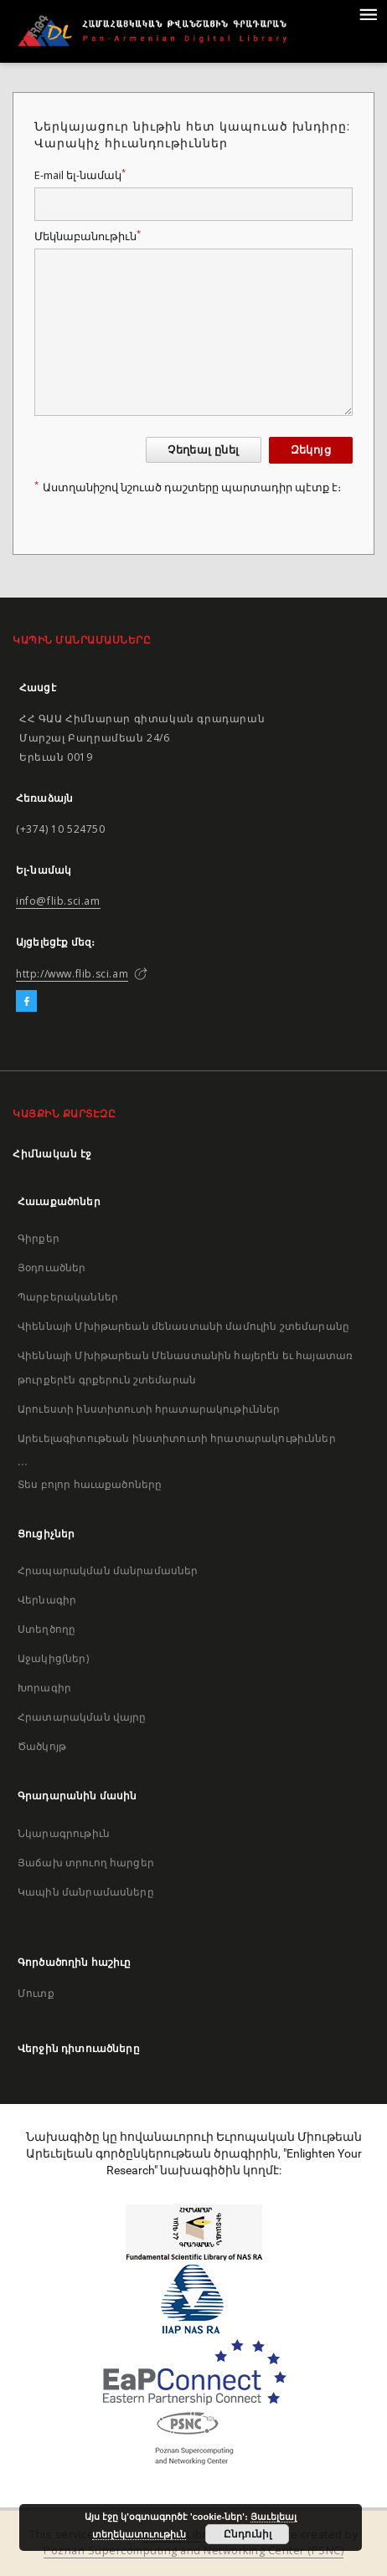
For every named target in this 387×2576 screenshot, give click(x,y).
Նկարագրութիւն (64, 1833)
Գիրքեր (38, 1238)
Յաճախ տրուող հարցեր (86, 1862)
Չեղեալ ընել (203, 450)
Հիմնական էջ (52, 1154)
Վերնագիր (47, 1600)
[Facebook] (26, 1001)
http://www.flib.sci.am (72, 974)
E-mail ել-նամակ (80, 175)
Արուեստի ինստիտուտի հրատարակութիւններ (149, 1409)
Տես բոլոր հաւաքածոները (90, 1484)
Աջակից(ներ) (53, 1658)
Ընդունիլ (247, 2534)
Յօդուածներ (52, 1267)
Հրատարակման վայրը (82, 1717)
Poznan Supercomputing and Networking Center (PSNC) (193, 2550)
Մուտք (36, 1993)
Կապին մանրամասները (86, 1892)
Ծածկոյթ (42, 1746)
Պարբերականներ (68, 1297)
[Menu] (368, 13)
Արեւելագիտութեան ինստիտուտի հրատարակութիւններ (177, 1438)
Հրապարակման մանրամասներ (108, 1570)
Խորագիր (44, 1688)
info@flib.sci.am (58, 901)
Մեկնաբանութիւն (87, 236)
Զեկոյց (311, 450)
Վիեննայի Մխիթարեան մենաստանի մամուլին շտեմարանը (183, 1326)
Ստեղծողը (46, 1629)
